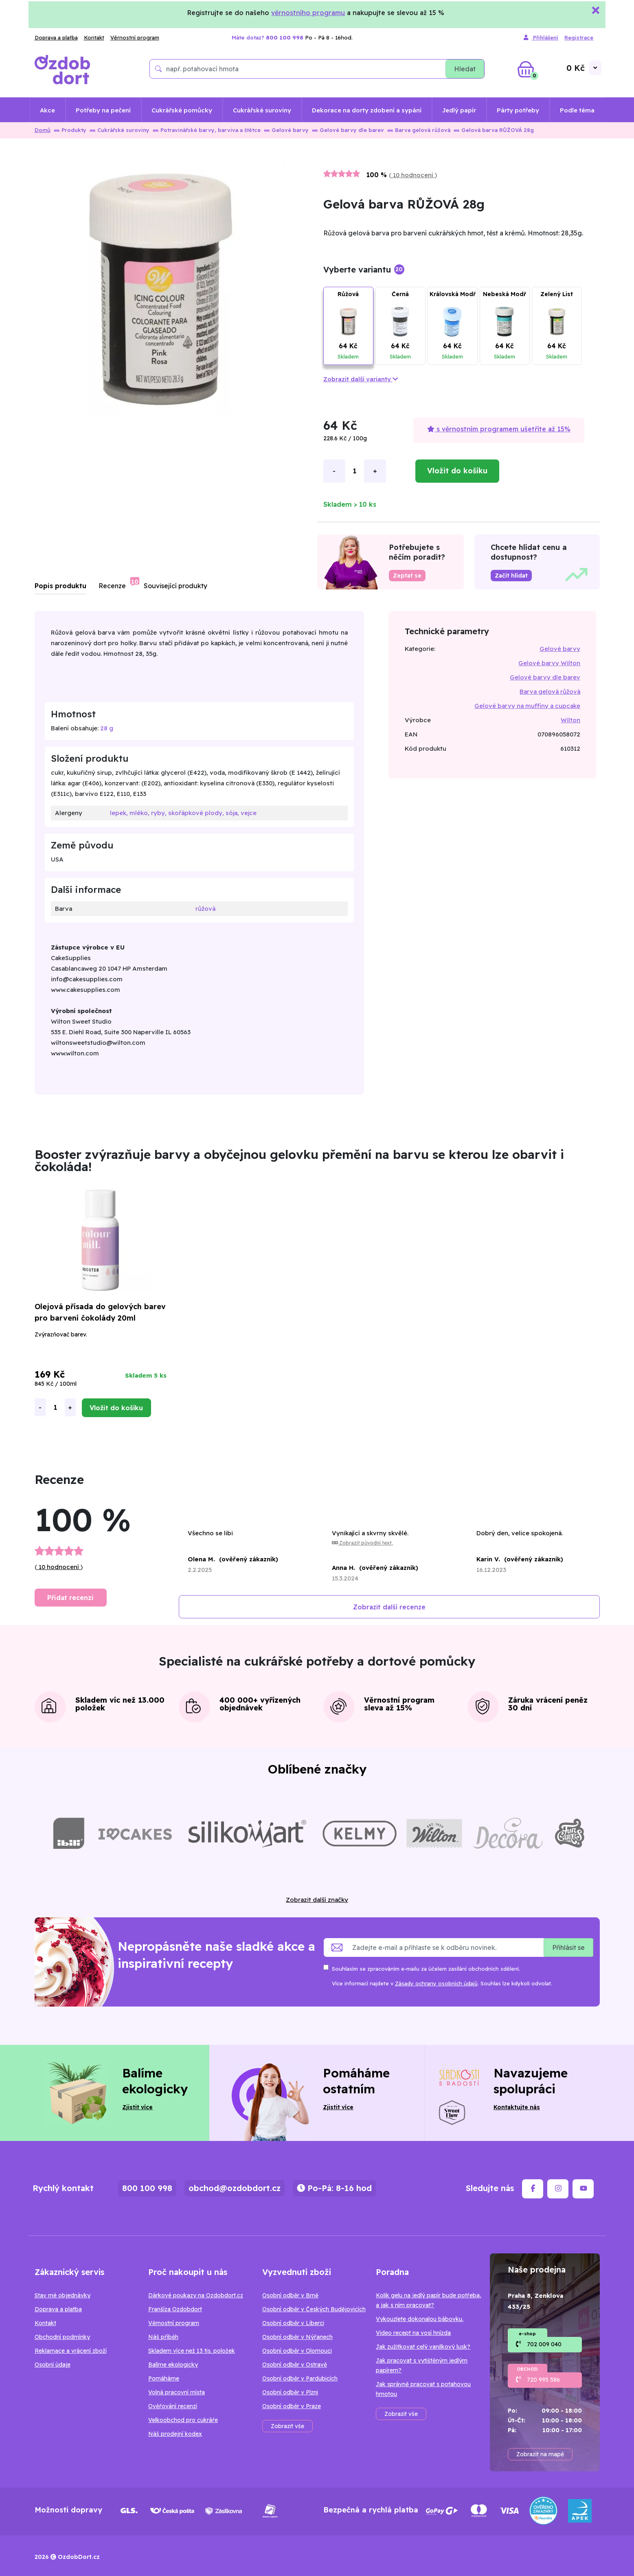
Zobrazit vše (287, 2426)
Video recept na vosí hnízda (413, 2332)
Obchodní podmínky (62, 2337)
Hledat (465, 69)
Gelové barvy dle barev (348, 130)
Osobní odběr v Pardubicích (300, 2378)
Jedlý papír (459, 110)
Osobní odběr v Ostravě (294, 2364)
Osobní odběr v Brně (290, 2295)
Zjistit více (137, 2107)
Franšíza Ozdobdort (175, 2309)
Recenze (112, 586)
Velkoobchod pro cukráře (183, 2420)
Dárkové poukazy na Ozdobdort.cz (195, 2295)
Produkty (70, 130)
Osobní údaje (52, 2364)
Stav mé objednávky (62, 2295)
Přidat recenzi (70, 1598)
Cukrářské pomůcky (181, 110)
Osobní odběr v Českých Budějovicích (314, 2309)
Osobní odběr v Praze (291, 2406)
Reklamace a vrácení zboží (71, 2350)
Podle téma (577, 110)
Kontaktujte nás (517, 2107)
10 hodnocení (413, 175)
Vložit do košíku (457, 470)
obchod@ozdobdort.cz (235, 2188)
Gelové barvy (286, 130)
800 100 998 (147, 2188)
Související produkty (175, 586)
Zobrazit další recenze (389, 1607)
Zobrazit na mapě (540, 2454)
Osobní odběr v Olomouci (297, 2350)
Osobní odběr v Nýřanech (297, 2337)
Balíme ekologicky (173, 2364)
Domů (42, 130)
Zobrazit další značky (317, 1899)
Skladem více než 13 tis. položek (191, 2350)
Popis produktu (60, 586)
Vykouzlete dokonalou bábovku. (419, 2319)
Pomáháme (163, 2378)
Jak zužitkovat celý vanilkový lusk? (423, 2346)
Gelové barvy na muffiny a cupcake (527, 706)
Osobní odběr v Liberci (293, 2323)
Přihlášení (541, 38)
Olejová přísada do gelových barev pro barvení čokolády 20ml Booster (100, 1318)
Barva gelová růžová (418, 130)
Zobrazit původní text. (362, 1543)
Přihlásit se (568, 1947)
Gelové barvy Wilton (549, 663)
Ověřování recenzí (172, 2406)
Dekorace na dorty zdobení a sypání (366, 110)
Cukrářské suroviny (262, 110)
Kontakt (94, 37)
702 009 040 (544, 2344)
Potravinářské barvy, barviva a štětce (207, 130)
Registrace (578, 37)
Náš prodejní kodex (175, 2434)
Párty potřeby (518, 110)
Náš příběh (163, 2337)
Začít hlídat (511, 575)
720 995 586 (543, 2379)
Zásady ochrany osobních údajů (436, 1983)
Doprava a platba (56, 37)
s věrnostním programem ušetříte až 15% (498, 429)
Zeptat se (407, 575)
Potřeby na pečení (103, 110)
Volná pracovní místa (176, 2392)
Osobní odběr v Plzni (290, 2392)
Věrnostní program (134, 37)
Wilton (570, 720)
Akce (47, 110)
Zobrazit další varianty (360, 379)
